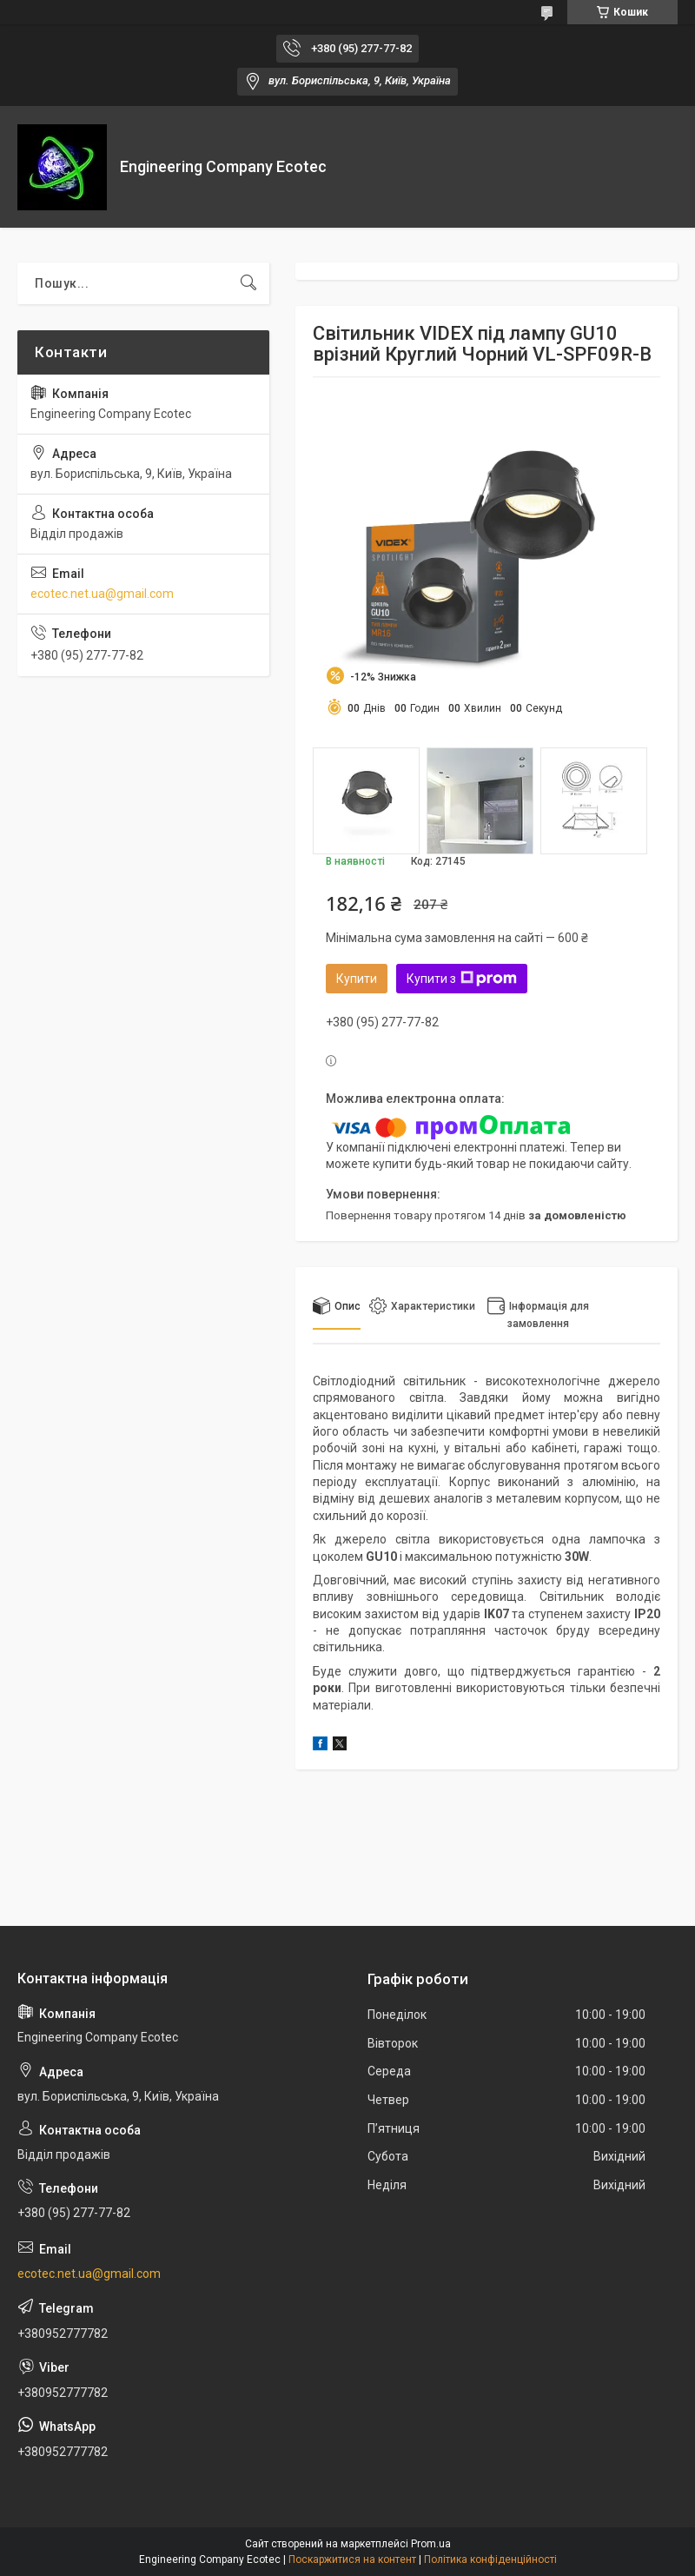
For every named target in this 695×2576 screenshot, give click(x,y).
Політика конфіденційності (490, 2559)
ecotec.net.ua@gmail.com (102, 594)
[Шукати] (248, 283)
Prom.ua (431, 2544)
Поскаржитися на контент (352, 2559)
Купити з (462, 978)
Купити (356, 979)
